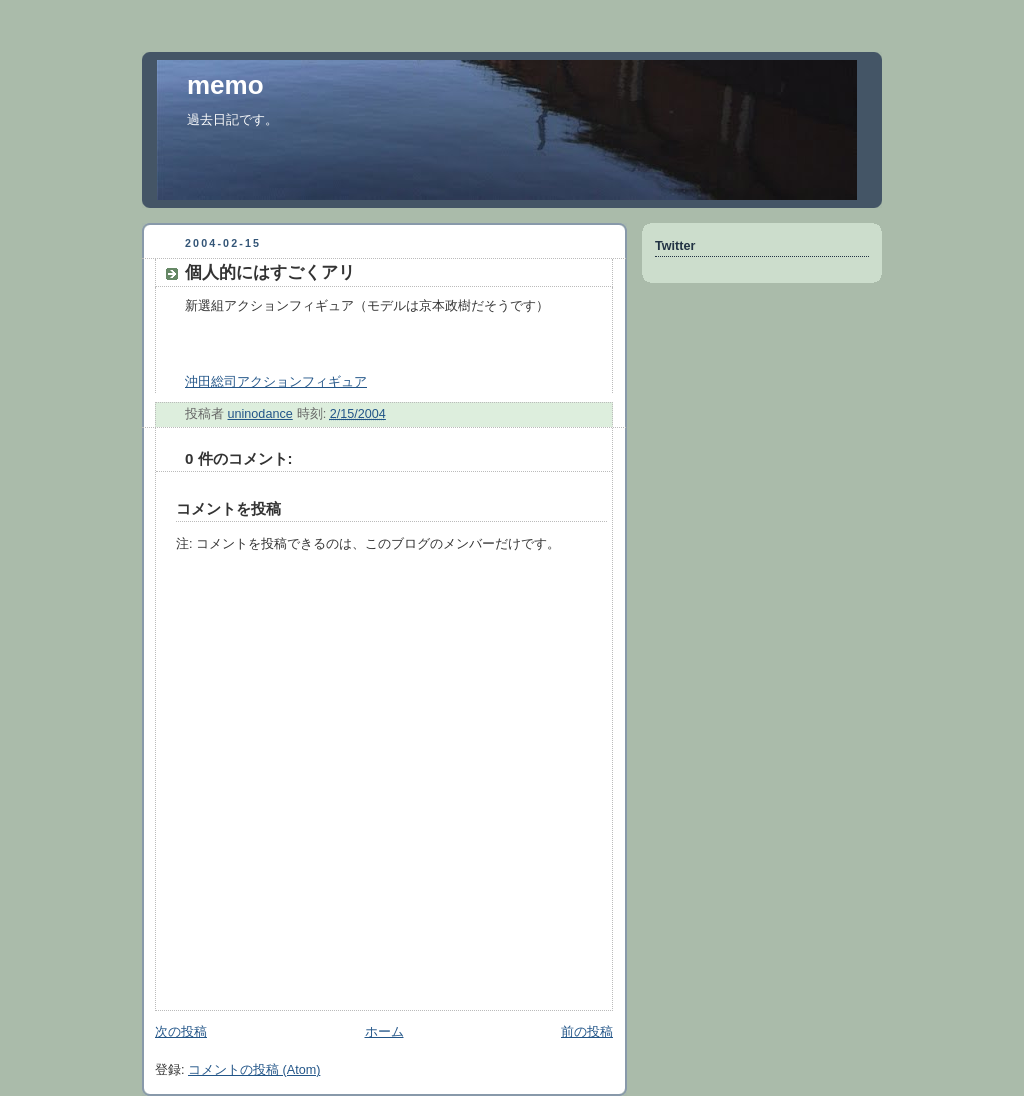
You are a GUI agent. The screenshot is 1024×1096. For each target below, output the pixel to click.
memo (225, 85)
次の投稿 (181, 1032)
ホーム (384, 1032)
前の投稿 (587, 1032)
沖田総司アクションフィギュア (276, 382)
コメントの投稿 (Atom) (254, 1070)
